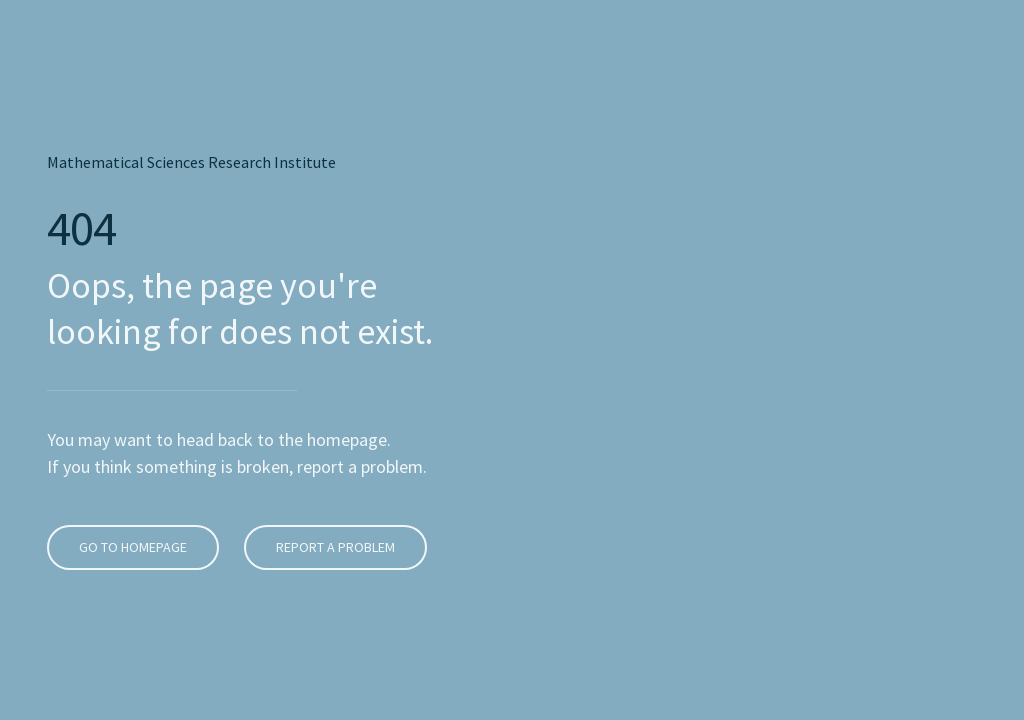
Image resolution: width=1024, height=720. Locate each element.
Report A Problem (332, 488)
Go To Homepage (130, 488)
